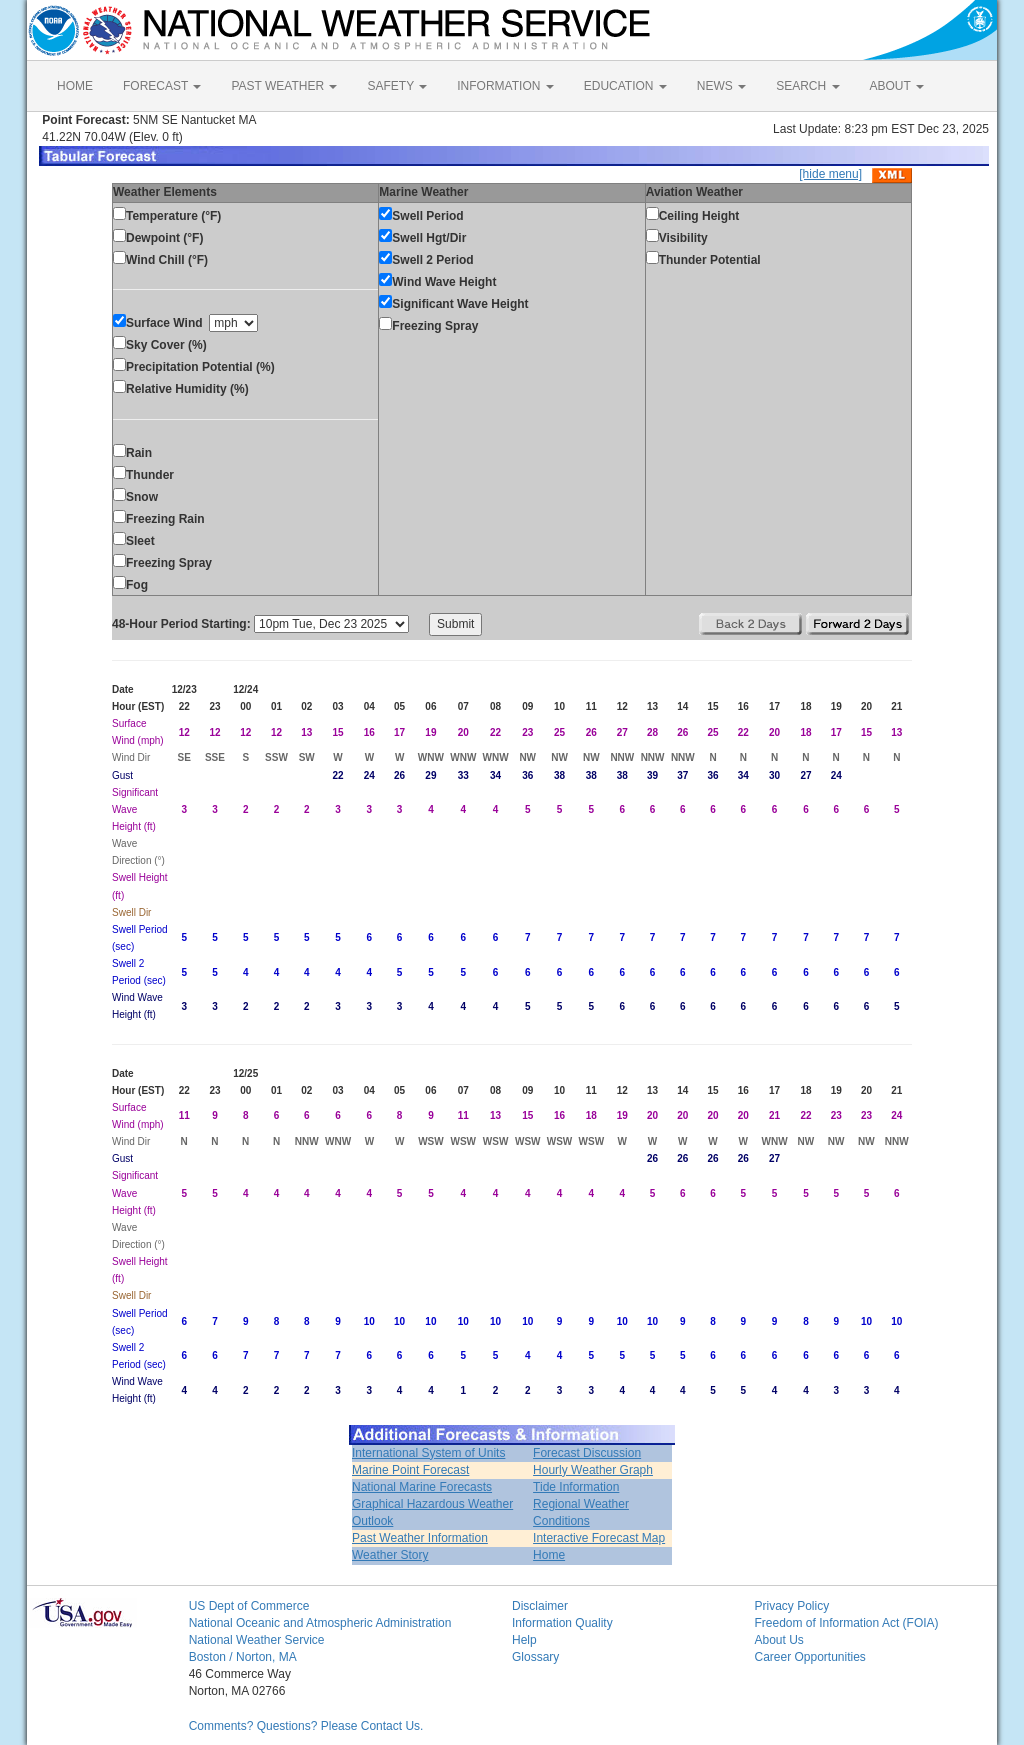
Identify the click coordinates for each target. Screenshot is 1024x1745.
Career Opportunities (809, 1657)
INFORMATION (505, 86)
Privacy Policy (791, 1606)
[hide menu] (830, 174)
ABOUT (897, 86)
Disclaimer (540, 1606)
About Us (778, 1640)
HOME (75, 86)
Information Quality (562, 1623)
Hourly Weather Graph (593, 1470)
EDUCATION (625, 86)
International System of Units (428, 1453)
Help (524, 1640)
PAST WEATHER (284, 86)
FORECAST (162, 86)
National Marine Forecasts (422, 1487)
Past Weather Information (420, 1538)
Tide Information (576, 1487)
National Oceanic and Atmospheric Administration (320, 1623)
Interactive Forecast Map (599, 1538)
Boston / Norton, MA (243, 1657)
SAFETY (397, 86)
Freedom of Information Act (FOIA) (846, 1623)
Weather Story (390, 1555)
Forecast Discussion (587, 1453)
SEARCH (807, 86)
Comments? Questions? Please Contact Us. (306, 1726)
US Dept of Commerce (249, 1606)
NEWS (721, 86)
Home (549, 1555)
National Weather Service (257, 1640)
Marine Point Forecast (410, 1470)
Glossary (535, 1657)
